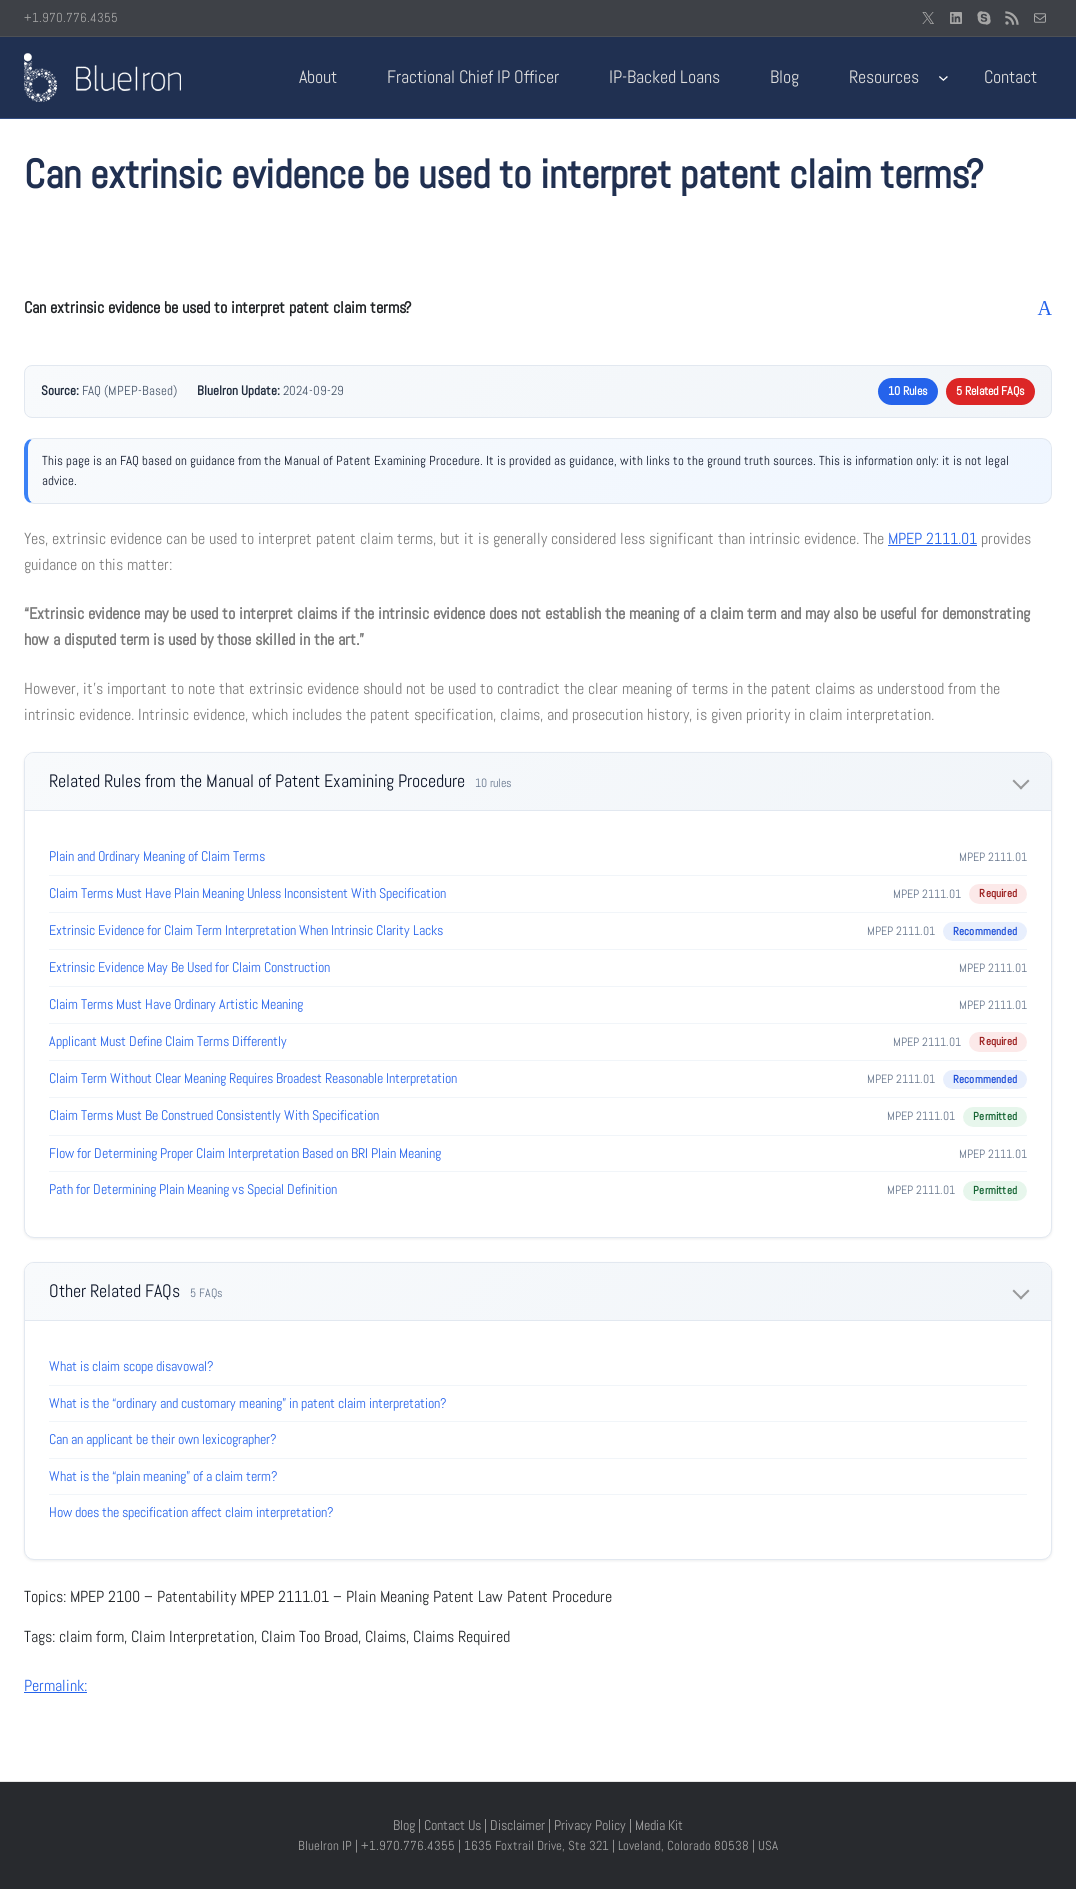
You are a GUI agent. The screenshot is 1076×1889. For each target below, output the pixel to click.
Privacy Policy (590, 1825)
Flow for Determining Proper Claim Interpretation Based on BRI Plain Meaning (245, 1153)
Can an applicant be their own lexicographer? (163, 1439)
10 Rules (908, 391)
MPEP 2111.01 (932, 538)
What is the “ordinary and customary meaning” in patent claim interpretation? (248, 1403)
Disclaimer (517, 1825)
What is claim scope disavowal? (131, 1366)
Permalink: (55, 1685)
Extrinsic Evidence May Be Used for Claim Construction (189, 967)
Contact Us (452, 1825)
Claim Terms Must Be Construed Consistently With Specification (214, 1115)
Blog (404, 1825)
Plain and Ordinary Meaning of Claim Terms (157, 856)
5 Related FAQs (990, 391)
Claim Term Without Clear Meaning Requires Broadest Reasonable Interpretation (253, 1078)
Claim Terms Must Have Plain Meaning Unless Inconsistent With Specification (247, 893)
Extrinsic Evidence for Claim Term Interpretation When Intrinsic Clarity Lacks (246, 930)
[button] (538, 308)
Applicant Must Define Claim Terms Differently (168, 1041)
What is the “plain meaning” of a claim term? (163, 1476)
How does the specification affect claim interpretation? (191, 1512)
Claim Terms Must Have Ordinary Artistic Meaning (176, 1004)
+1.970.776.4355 (71, 17)
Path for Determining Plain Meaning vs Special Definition (193, 1189)
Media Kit (659, 1825)
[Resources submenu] (943, 77)
